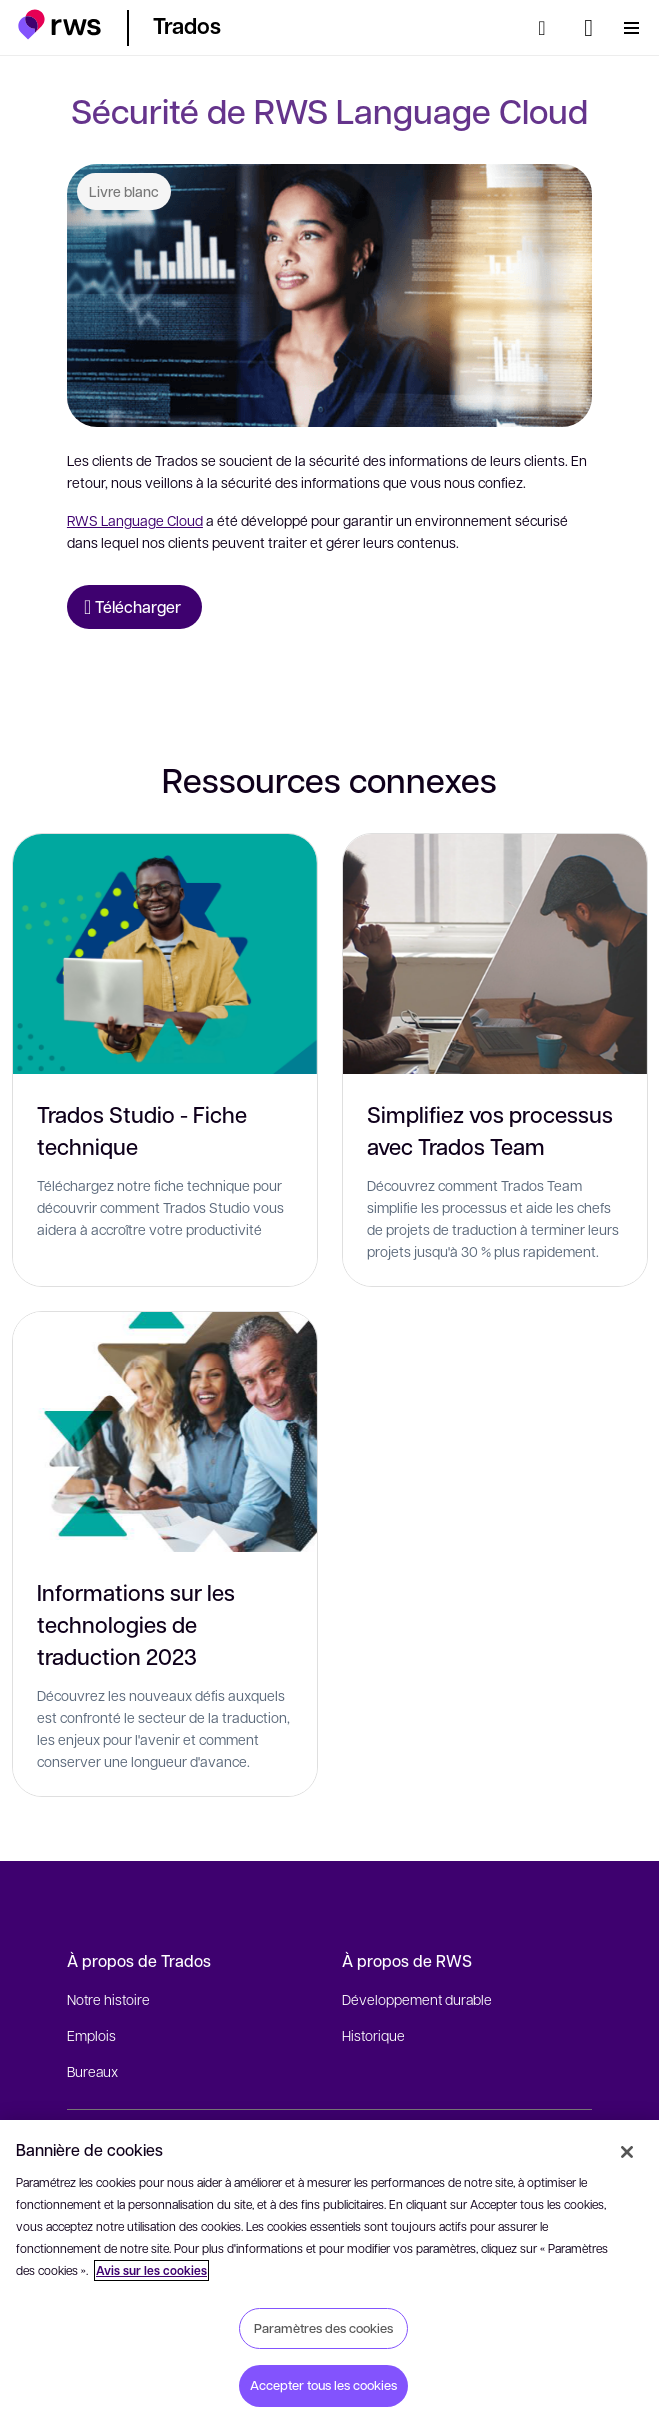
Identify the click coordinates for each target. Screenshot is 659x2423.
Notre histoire (108, 1999)
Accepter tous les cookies (323, 2385)
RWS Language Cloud (135, 520)
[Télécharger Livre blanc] (134, 607)
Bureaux (92, 2071)
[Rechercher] (548, 28)
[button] (59, 24)
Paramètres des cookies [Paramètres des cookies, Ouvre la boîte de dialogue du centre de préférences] (323, 2328)
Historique (373, 2035)
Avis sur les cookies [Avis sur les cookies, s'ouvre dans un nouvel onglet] (151, 2270)
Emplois (91, 2035)
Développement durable (417, 1999)
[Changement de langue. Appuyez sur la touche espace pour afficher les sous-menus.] (588, 28)
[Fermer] (627, 2152)
